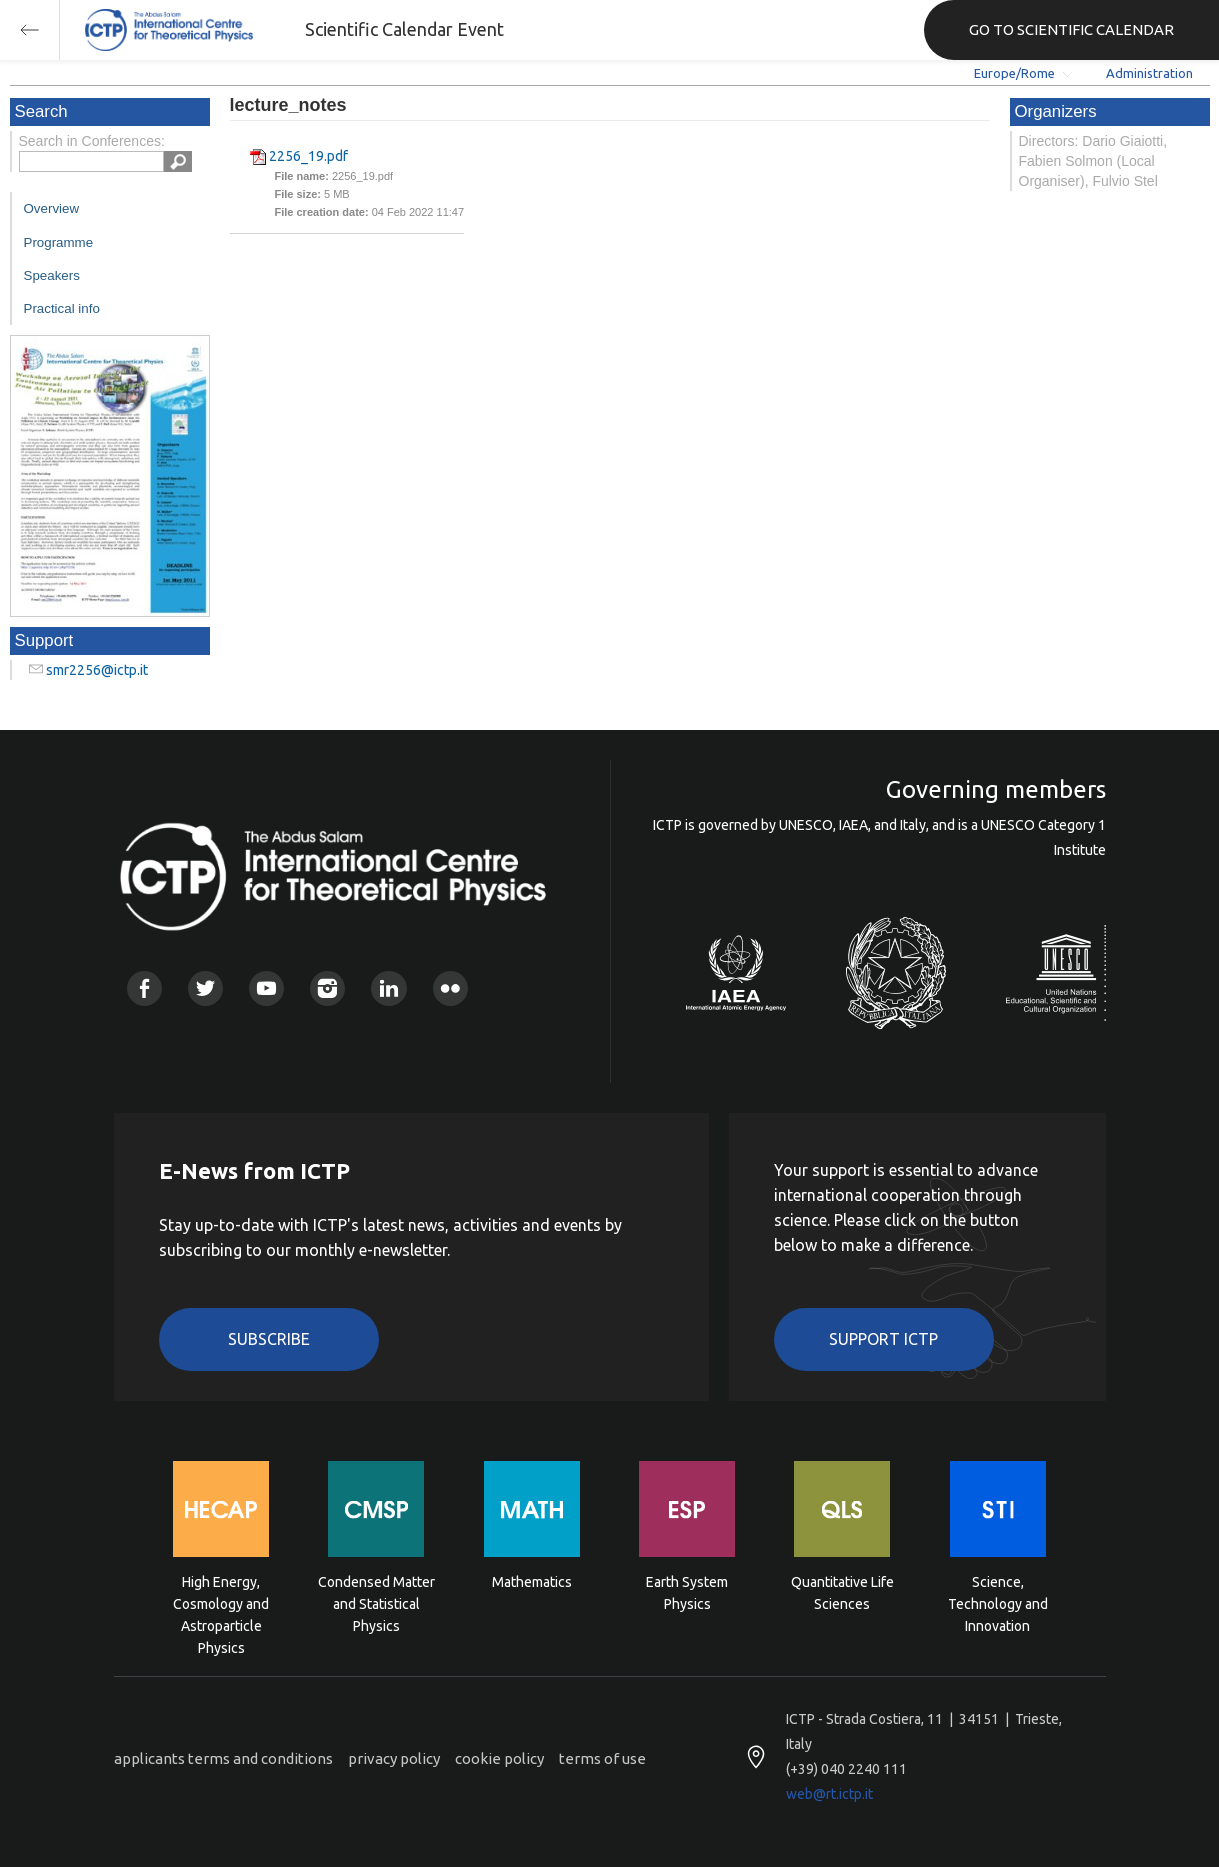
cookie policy (499, 1758)
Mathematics (532, 1582)
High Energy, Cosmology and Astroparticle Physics (221, 1602)
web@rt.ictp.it (829, 1794)
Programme (59, 242)
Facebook (144, 988)
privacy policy (394, 1758)
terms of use (602, 1758)
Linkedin (388, 988)
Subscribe (269, 1339)
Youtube (266, 988)
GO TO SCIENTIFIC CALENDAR (1071, 29)
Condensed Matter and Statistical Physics (376, 1602)
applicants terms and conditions (223, 1758)
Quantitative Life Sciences (842, 1593)
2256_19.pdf (308, 156)
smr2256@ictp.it (97, 670)
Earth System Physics (687, 1593)
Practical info (62, 308)
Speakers (52, 275)
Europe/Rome (1014, 73)
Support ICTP (883, 1339)
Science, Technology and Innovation (998, 1602)
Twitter (205, 988)
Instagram (327, 988)
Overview (52, 208)
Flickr (450, 988)
